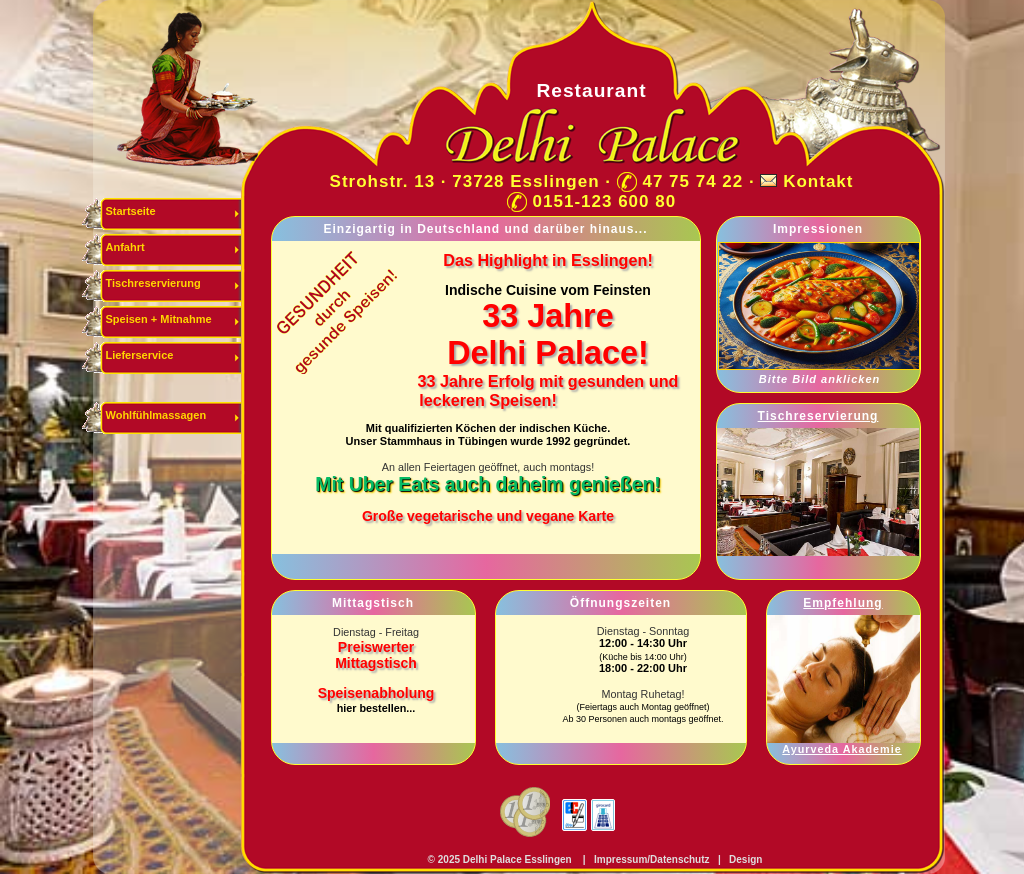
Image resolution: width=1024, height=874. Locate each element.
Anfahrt (125, 247)
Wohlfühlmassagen (156, 415)
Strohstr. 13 (383, 181)
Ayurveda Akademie (841, 749)
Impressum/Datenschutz (650, 859)
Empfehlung (842, 603)
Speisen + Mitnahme (159, 319)
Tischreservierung (153, 283)
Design (745, 859)
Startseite (131, 211)
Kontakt (818, 181)
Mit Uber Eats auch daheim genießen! (488, 484)
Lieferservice (140, 355)
